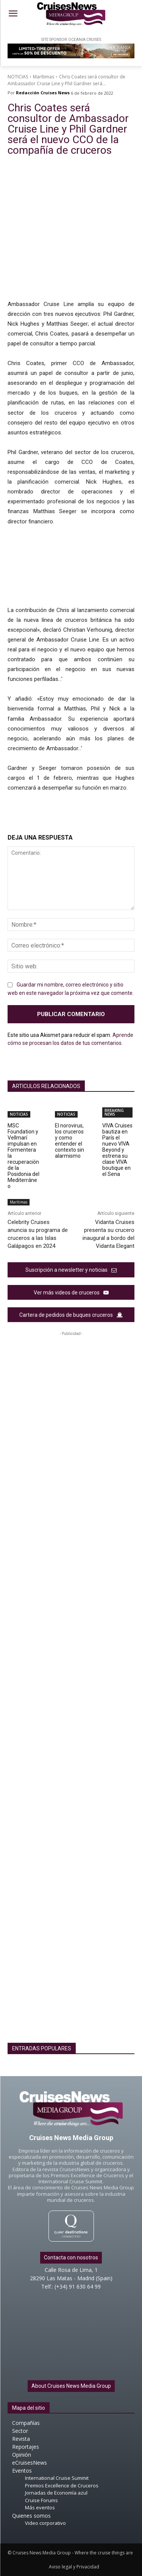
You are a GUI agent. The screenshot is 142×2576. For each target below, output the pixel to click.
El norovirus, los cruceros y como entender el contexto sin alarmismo (69, 1141)
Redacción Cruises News (43, 92)
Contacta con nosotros (71, 2257)
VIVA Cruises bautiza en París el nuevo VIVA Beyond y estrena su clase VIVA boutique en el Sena (117, 1150)
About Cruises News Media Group (71, 2386)
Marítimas (43, 76)
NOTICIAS (18, 76)
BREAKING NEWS (114, 1112)
